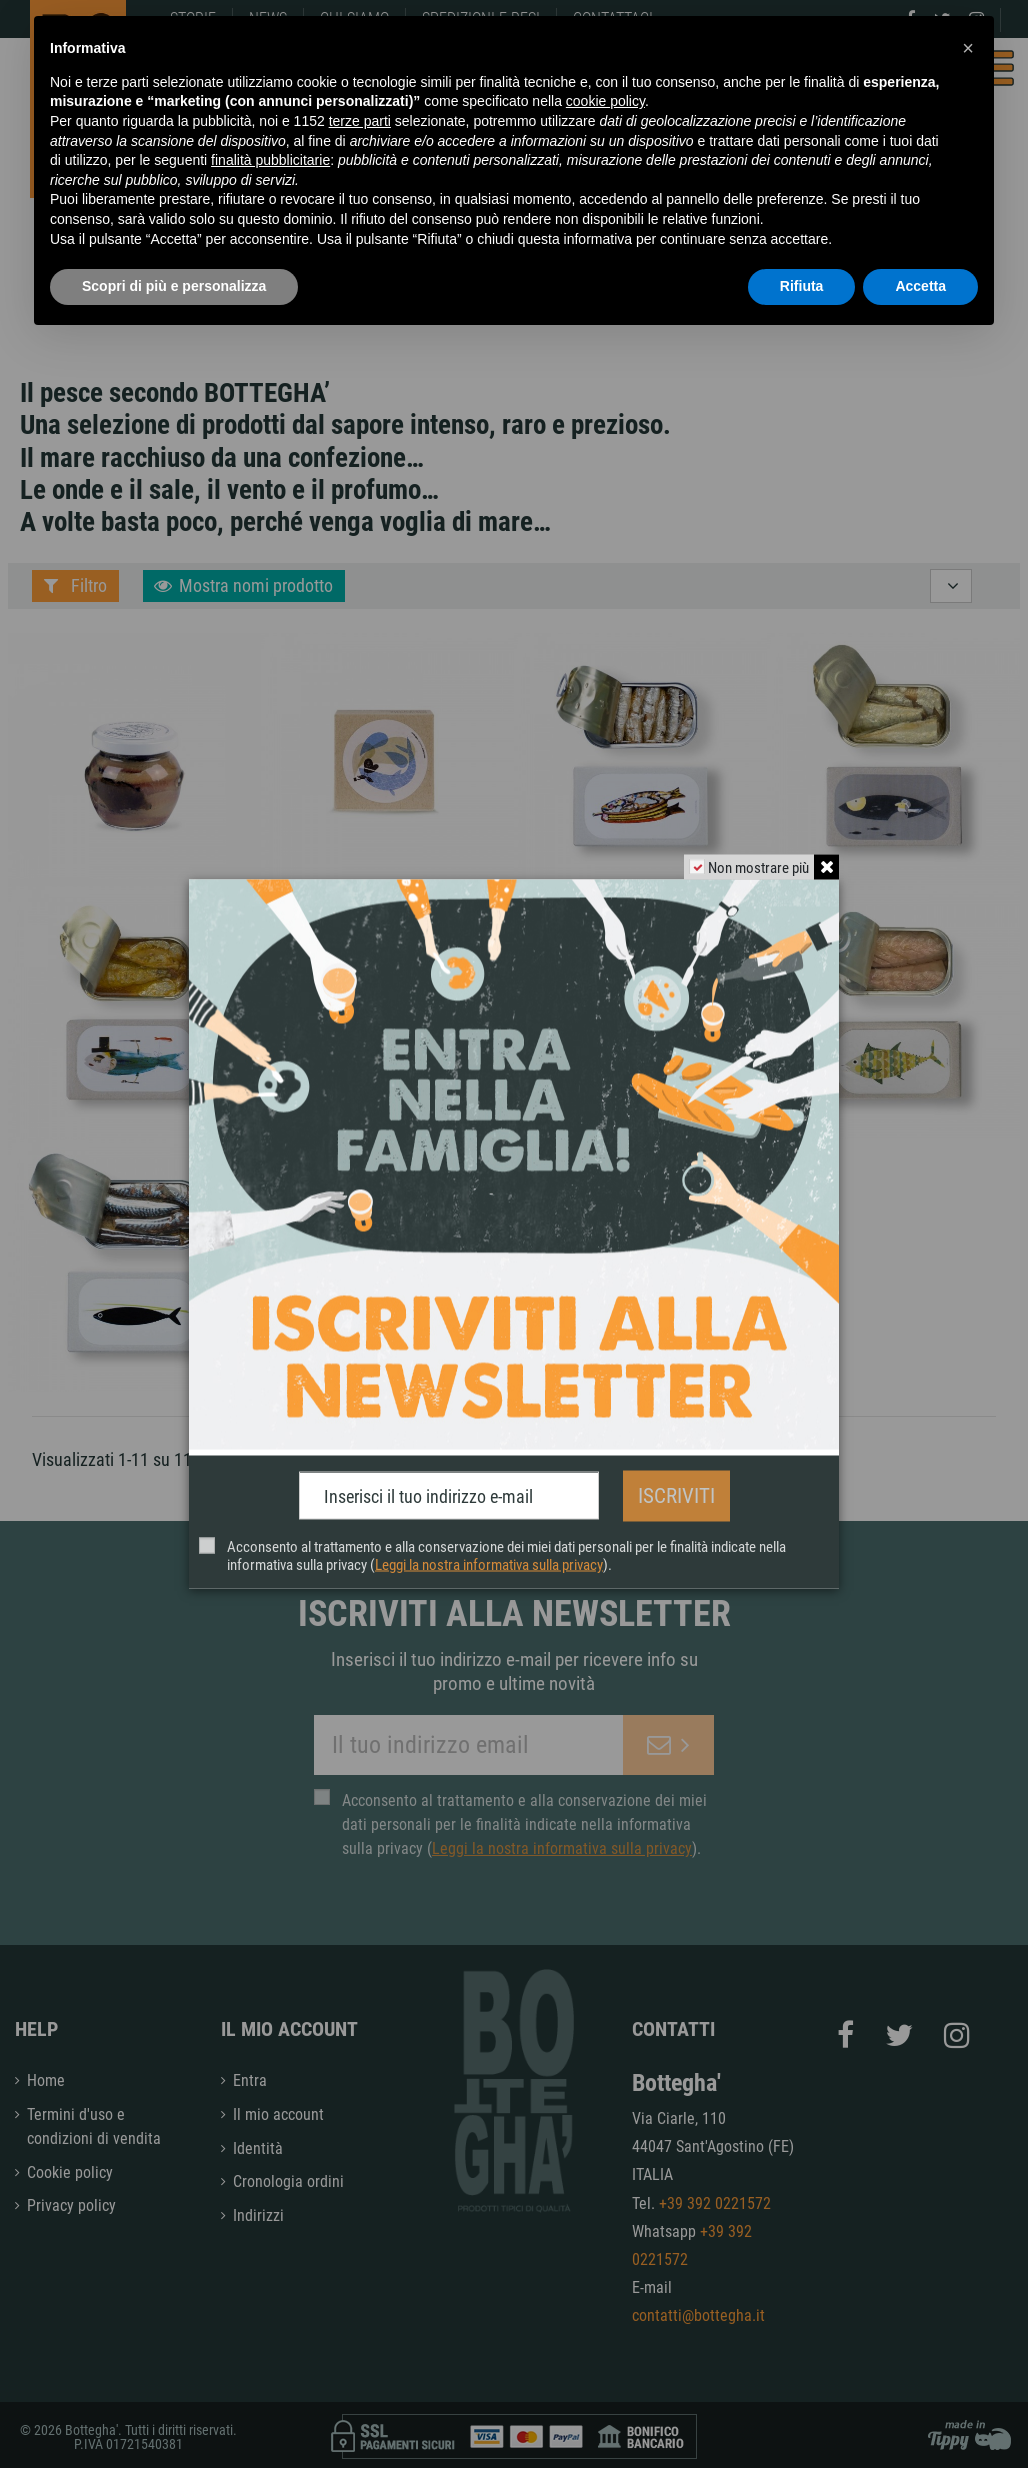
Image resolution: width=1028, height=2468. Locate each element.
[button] (968, 48)
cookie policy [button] (605, 101)
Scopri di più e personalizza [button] (174, 286)
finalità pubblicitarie (270, 160)
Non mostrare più (757, 869)
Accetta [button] (920, 286)
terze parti (360, 121)
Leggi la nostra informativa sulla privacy (488, 1564)
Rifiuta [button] (802, 286)
